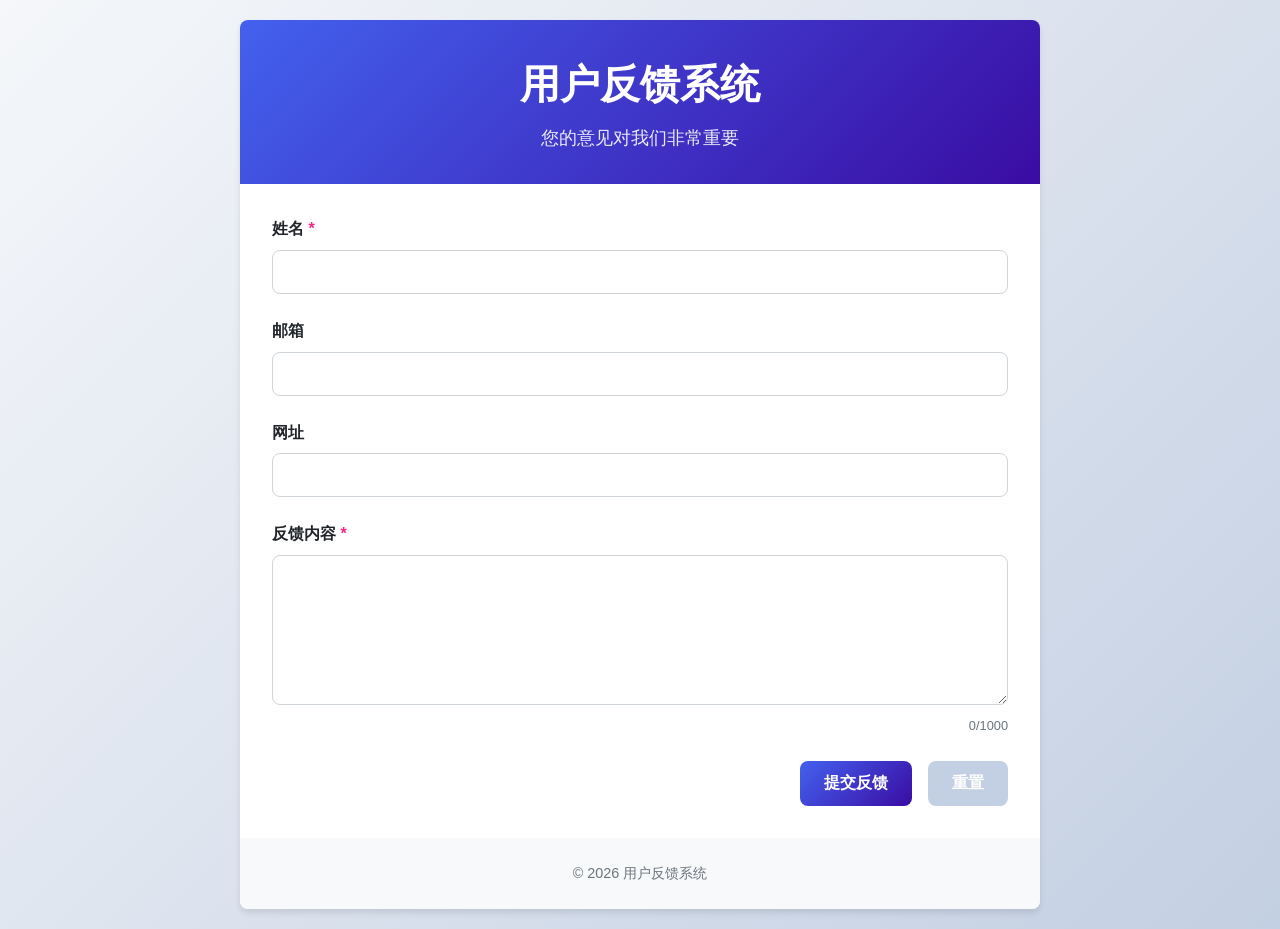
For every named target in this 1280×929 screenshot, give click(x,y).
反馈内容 (304, 533)
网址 (288, 432)
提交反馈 (856, 782)
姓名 (288, 228)
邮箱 (288, 330)
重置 (968, 782)
